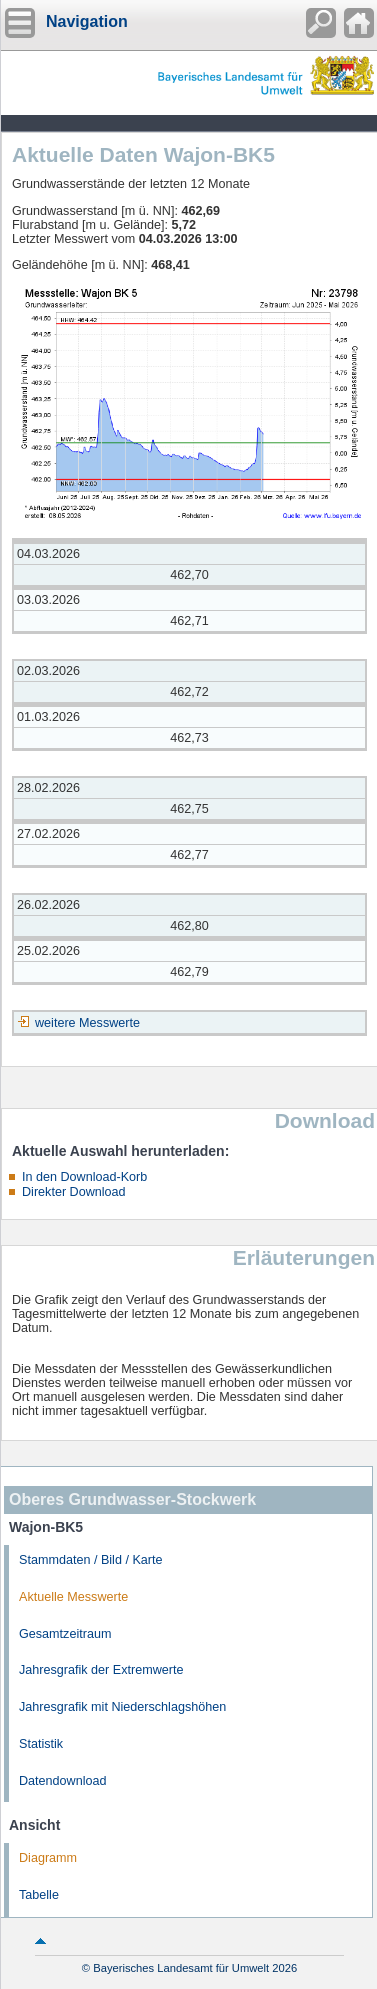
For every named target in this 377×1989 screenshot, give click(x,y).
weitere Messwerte (87, 1023)
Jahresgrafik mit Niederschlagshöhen (122, 1707)
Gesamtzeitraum (65, 1634)
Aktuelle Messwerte (73, 1597)
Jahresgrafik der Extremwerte (101, 1670)
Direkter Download (74, 1192)
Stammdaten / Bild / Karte (91, 1560)
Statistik (41, 1744)
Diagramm (48, 1858)
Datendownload (63, 1781)
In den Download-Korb (84, 1177)
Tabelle (39, 1895)
